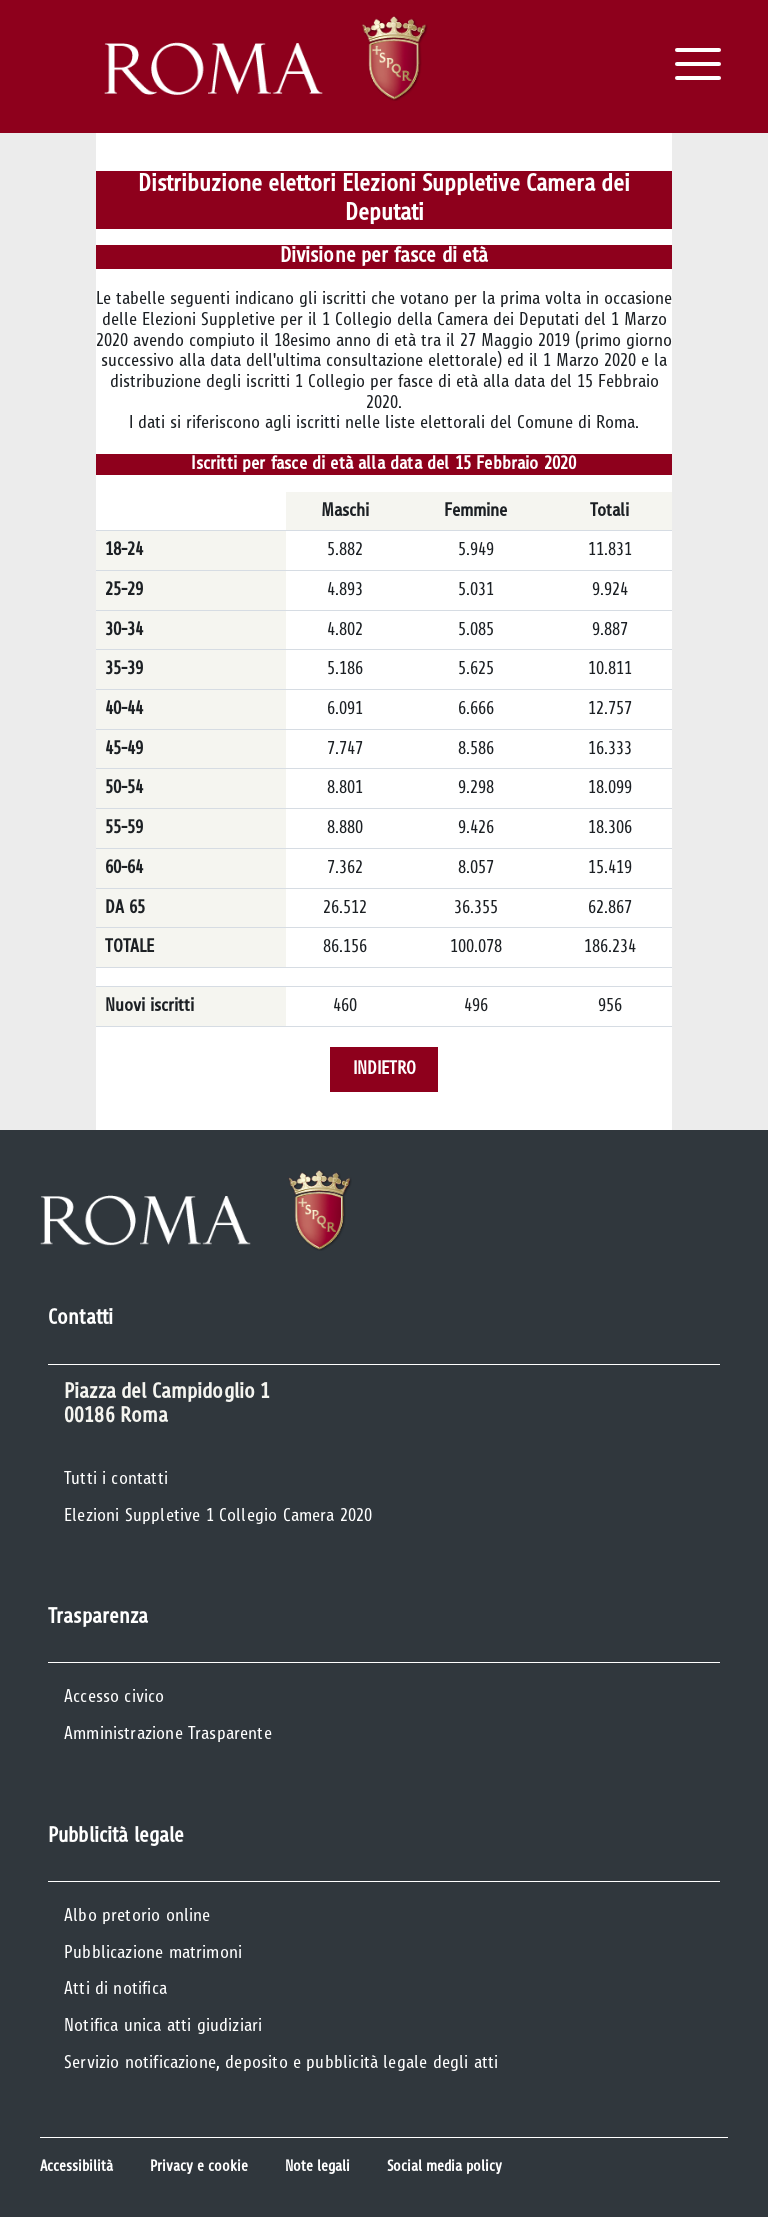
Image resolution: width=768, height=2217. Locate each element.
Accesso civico (114, 1697)
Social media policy (444, 2167)
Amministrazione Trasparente (168, 1734)
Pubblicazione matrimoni (153, 1953)
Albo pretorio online (137, 1916)
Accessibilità (76, 2167)
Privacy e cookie (199, 2167)
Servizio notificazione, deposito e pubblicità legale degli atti (281, 2063)
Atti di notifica (115, 1989)
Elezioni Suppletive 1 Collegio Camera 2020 (218, 1516)
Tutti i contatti (116, 1479)
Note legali (317, 2167)
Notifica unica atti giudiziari (163, 2026)
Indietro (384, 1069)
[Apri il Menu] (698, 64)
